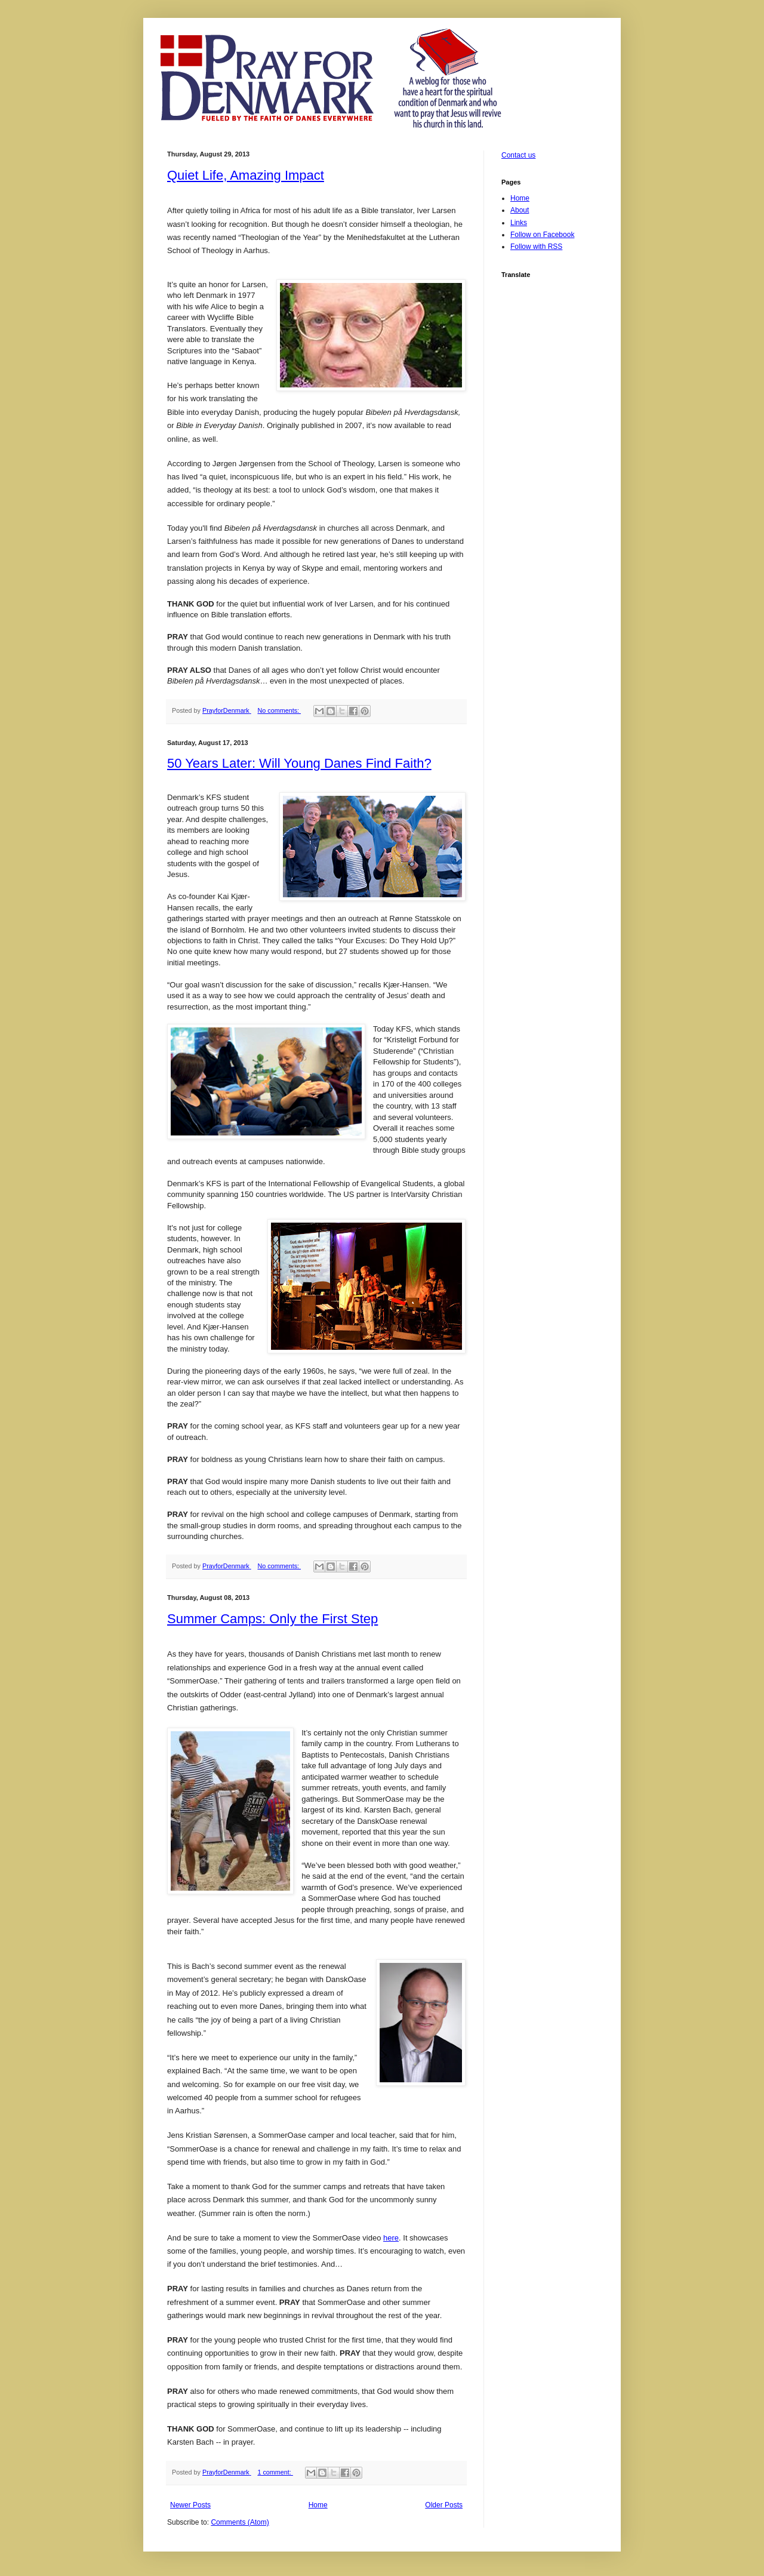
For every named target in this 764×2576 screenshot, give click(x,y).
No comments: (279, 710)
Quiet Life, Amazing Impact (245, 175)
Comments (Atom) (240, 2522)
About (519, 210)
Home (318, 2505)
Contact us (518, 155)
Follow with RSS (536, 246)
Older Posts (444, 2505)
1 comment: (274, 2472)
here (391, 2237)
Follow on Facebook (542, 234)
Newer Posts (190, 2505)
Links (518, 222)
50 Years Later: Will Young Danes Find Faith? (299, 763)
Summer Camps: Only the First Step (272, 1618)
